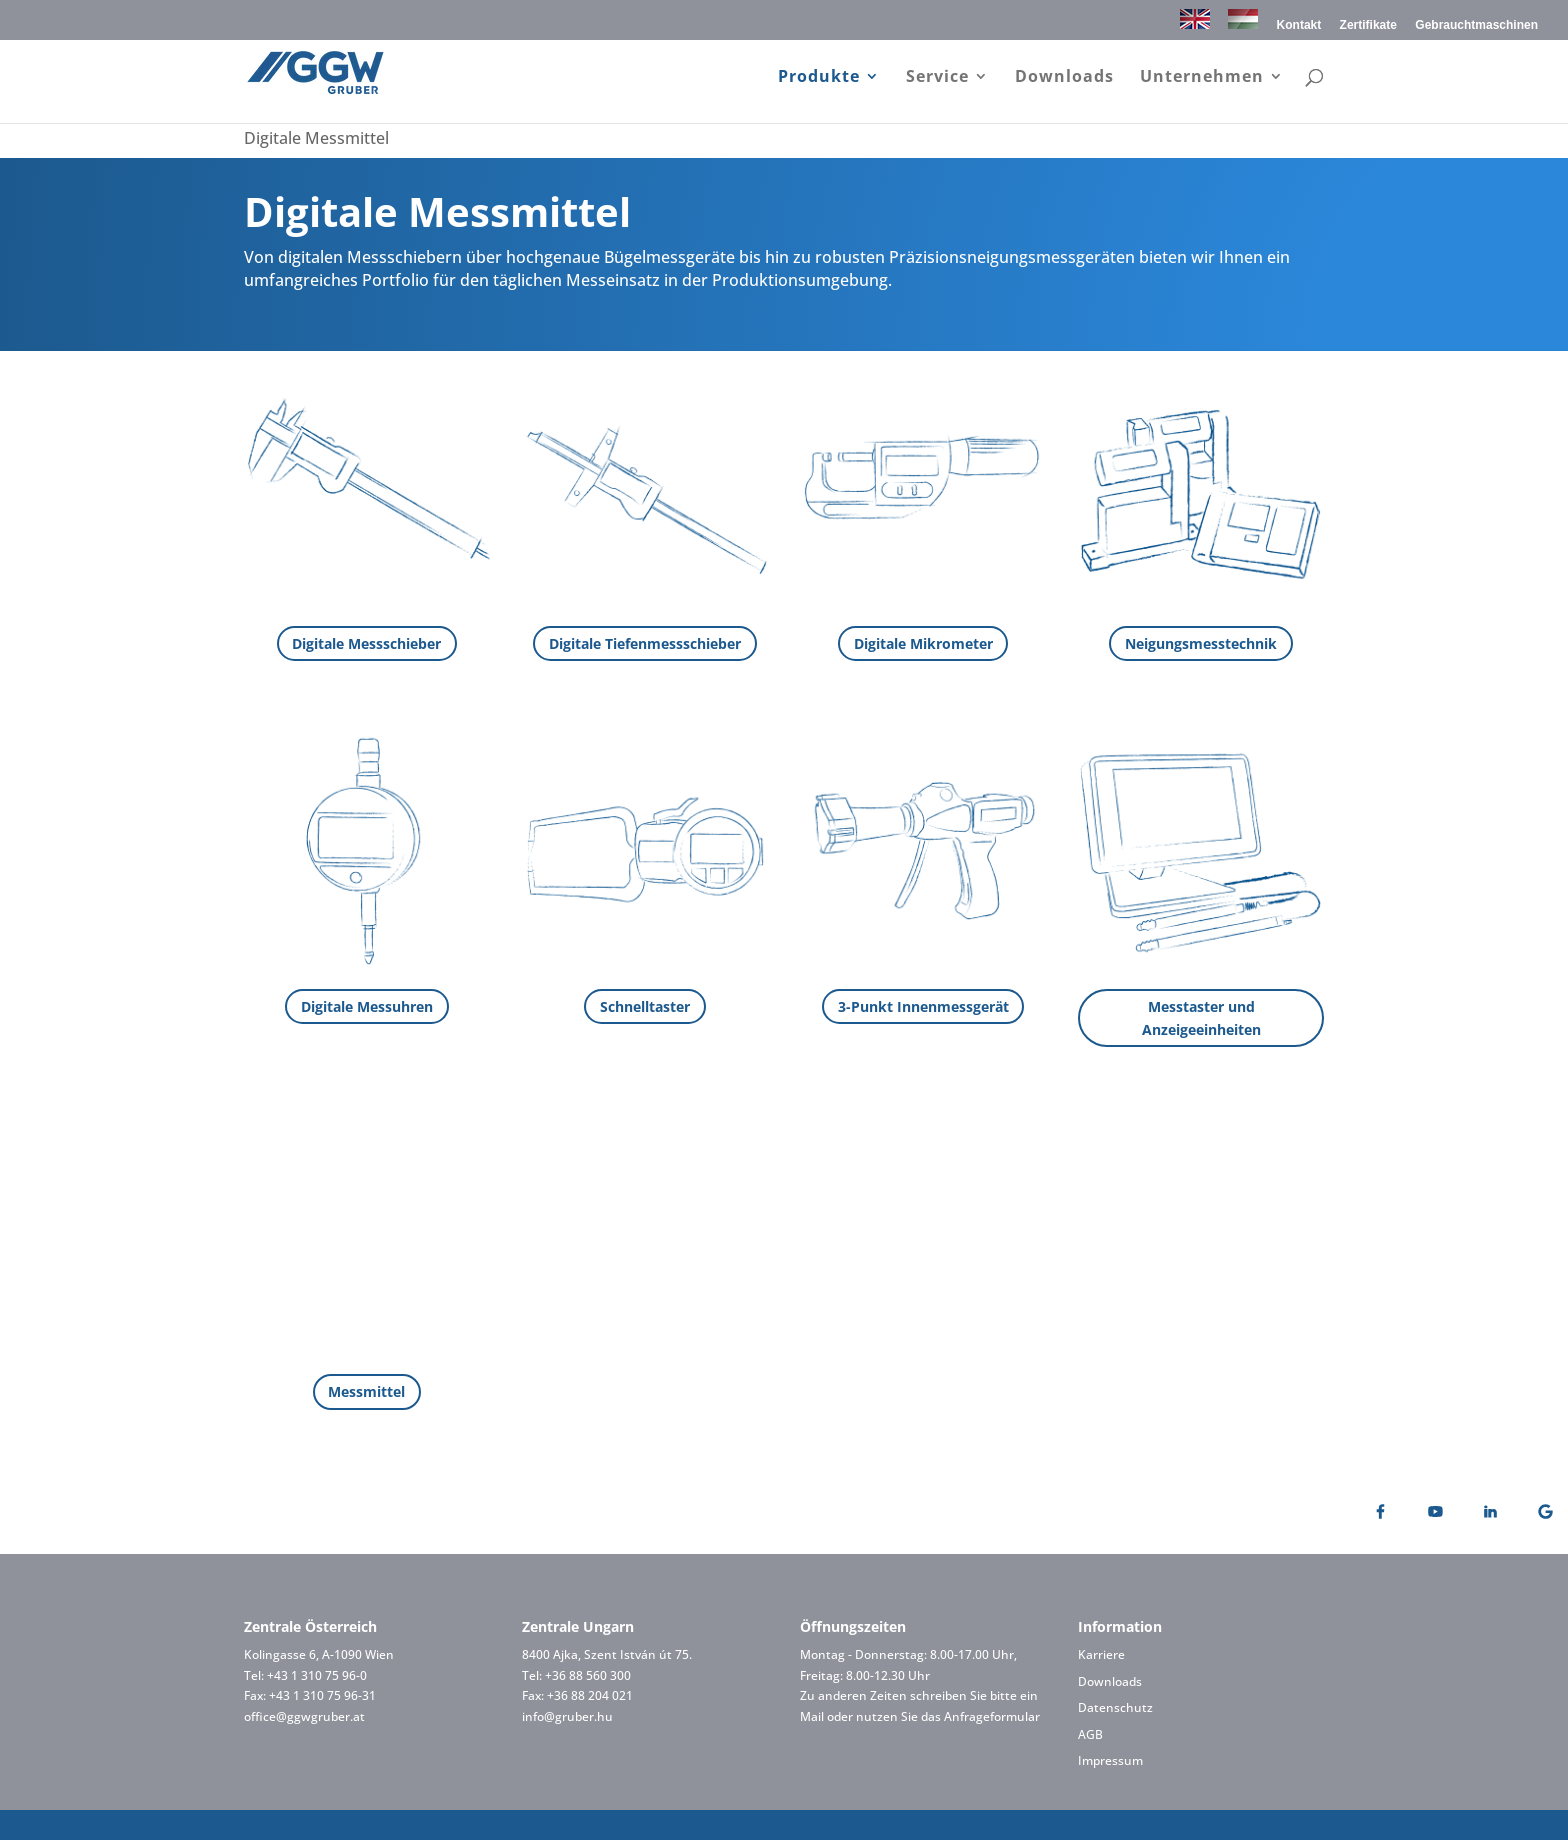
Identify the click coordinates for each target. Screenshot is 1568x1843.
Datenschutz (1115, 1710)
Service (937, 79)
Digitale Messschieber (366, 643)
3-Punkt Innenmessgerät (923, 1006)
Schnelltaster (645, 1006)
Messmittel (366, 1394)
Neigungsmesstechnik (1201, 643)
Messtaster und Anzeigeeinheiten (1201, 1018)
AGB (1090, 1736)
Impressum (1110, 1763)
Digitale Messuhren (367, 1006)
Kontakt (1299, 25)
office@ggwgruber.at (304, 1718)
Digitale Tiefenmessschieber (645, 643)
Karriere (1101, 1657)
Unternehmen (1202, 79)
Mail (812, 1718)
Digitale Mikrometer (923, 643)
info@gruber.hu (567, 1718)
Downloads (1064, 79)
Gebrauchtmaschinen (1476, 25)
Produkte (819, 79)
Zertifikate (1368, 25)
